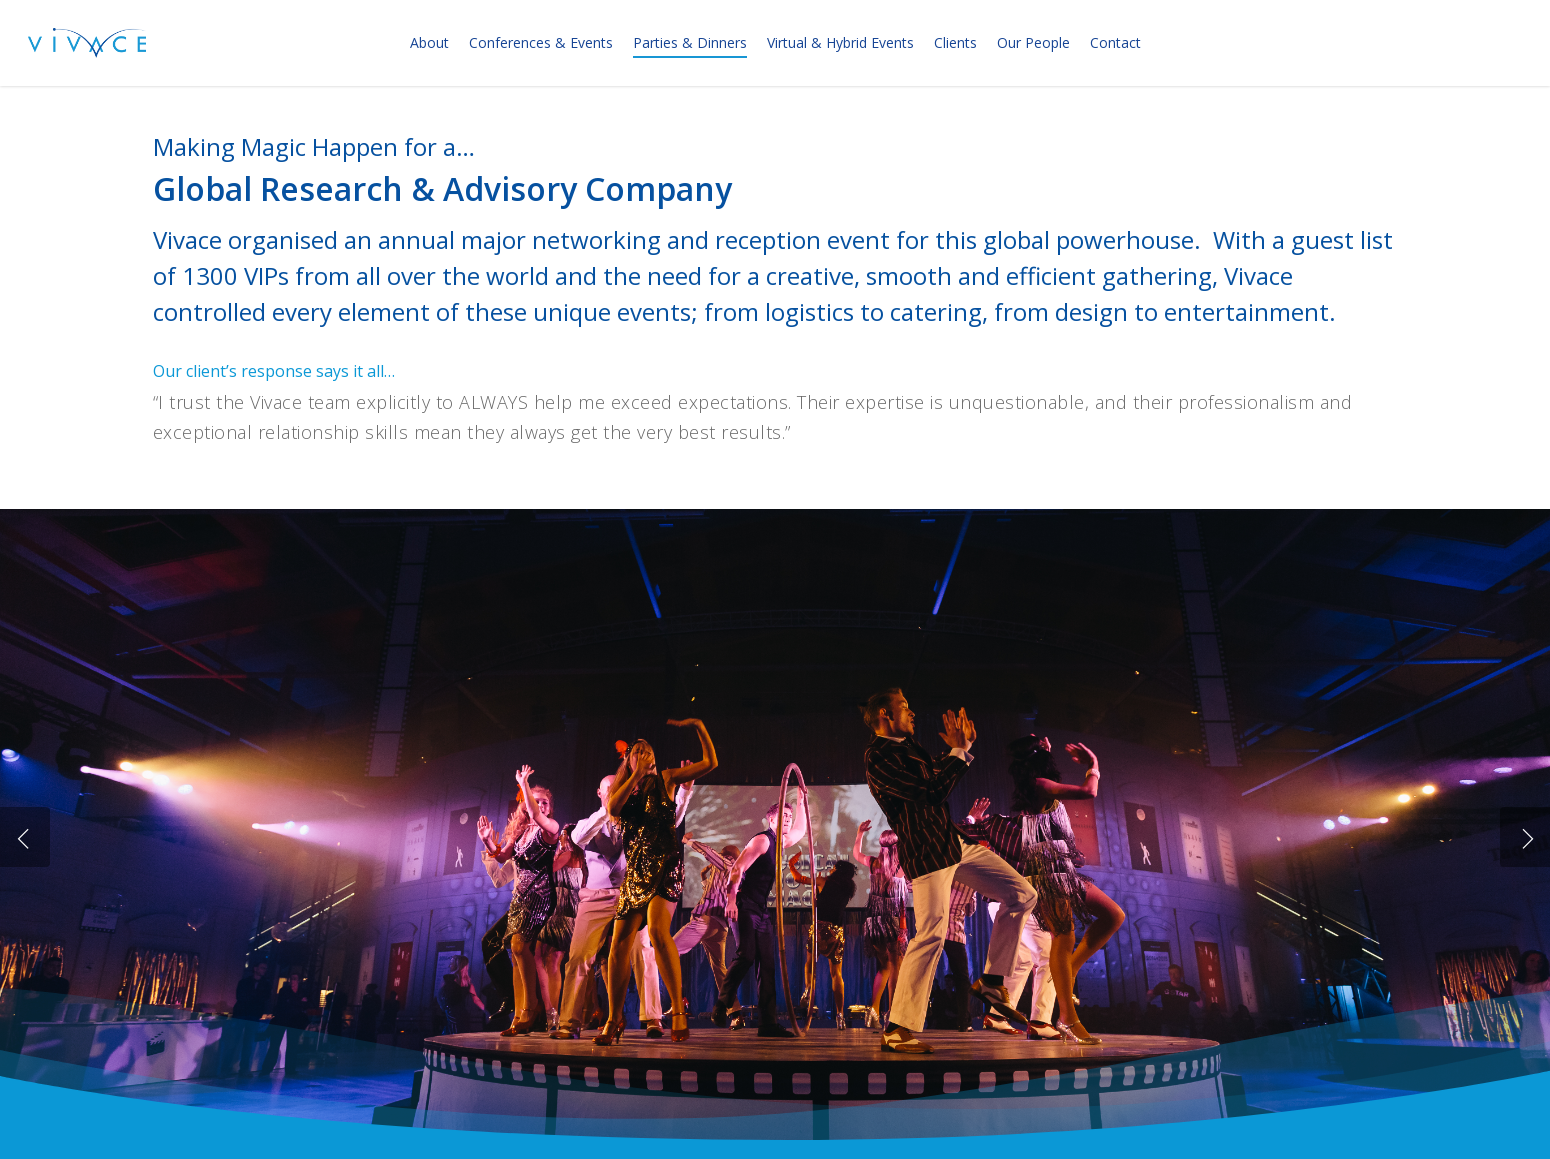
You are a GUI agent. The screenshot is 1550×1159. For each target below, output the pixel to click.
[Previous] (25, 837)
